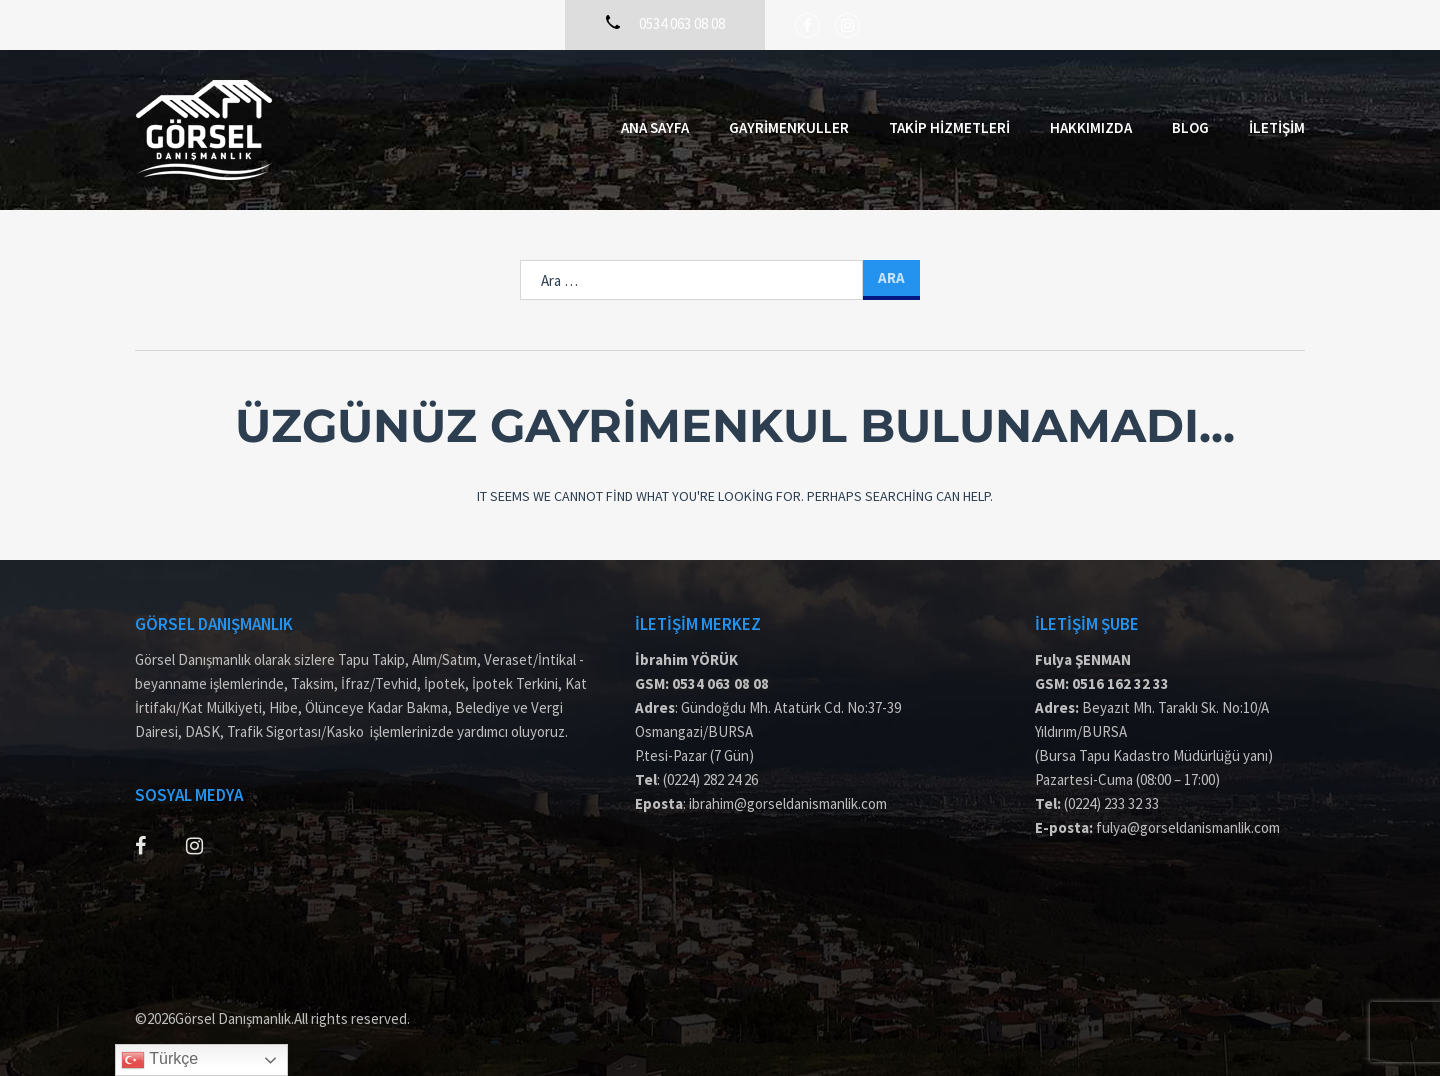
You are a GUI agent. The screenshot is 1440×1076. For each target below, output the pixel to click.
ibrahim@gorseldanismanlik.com (788, 803)
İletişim (1277, 127)
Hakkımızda (1091, 127)
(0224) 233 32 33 (1111, 803)
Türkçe (159, 1060)
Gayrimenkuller (789, 127)
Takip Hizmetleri (949, 127)
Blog (1190, 127)
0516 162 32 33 (1120, 683)
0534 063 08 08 (720, 683)
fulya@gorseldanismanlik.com (1188, 827)
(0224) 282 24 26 (710, 779)
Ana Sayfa (655, 127)
